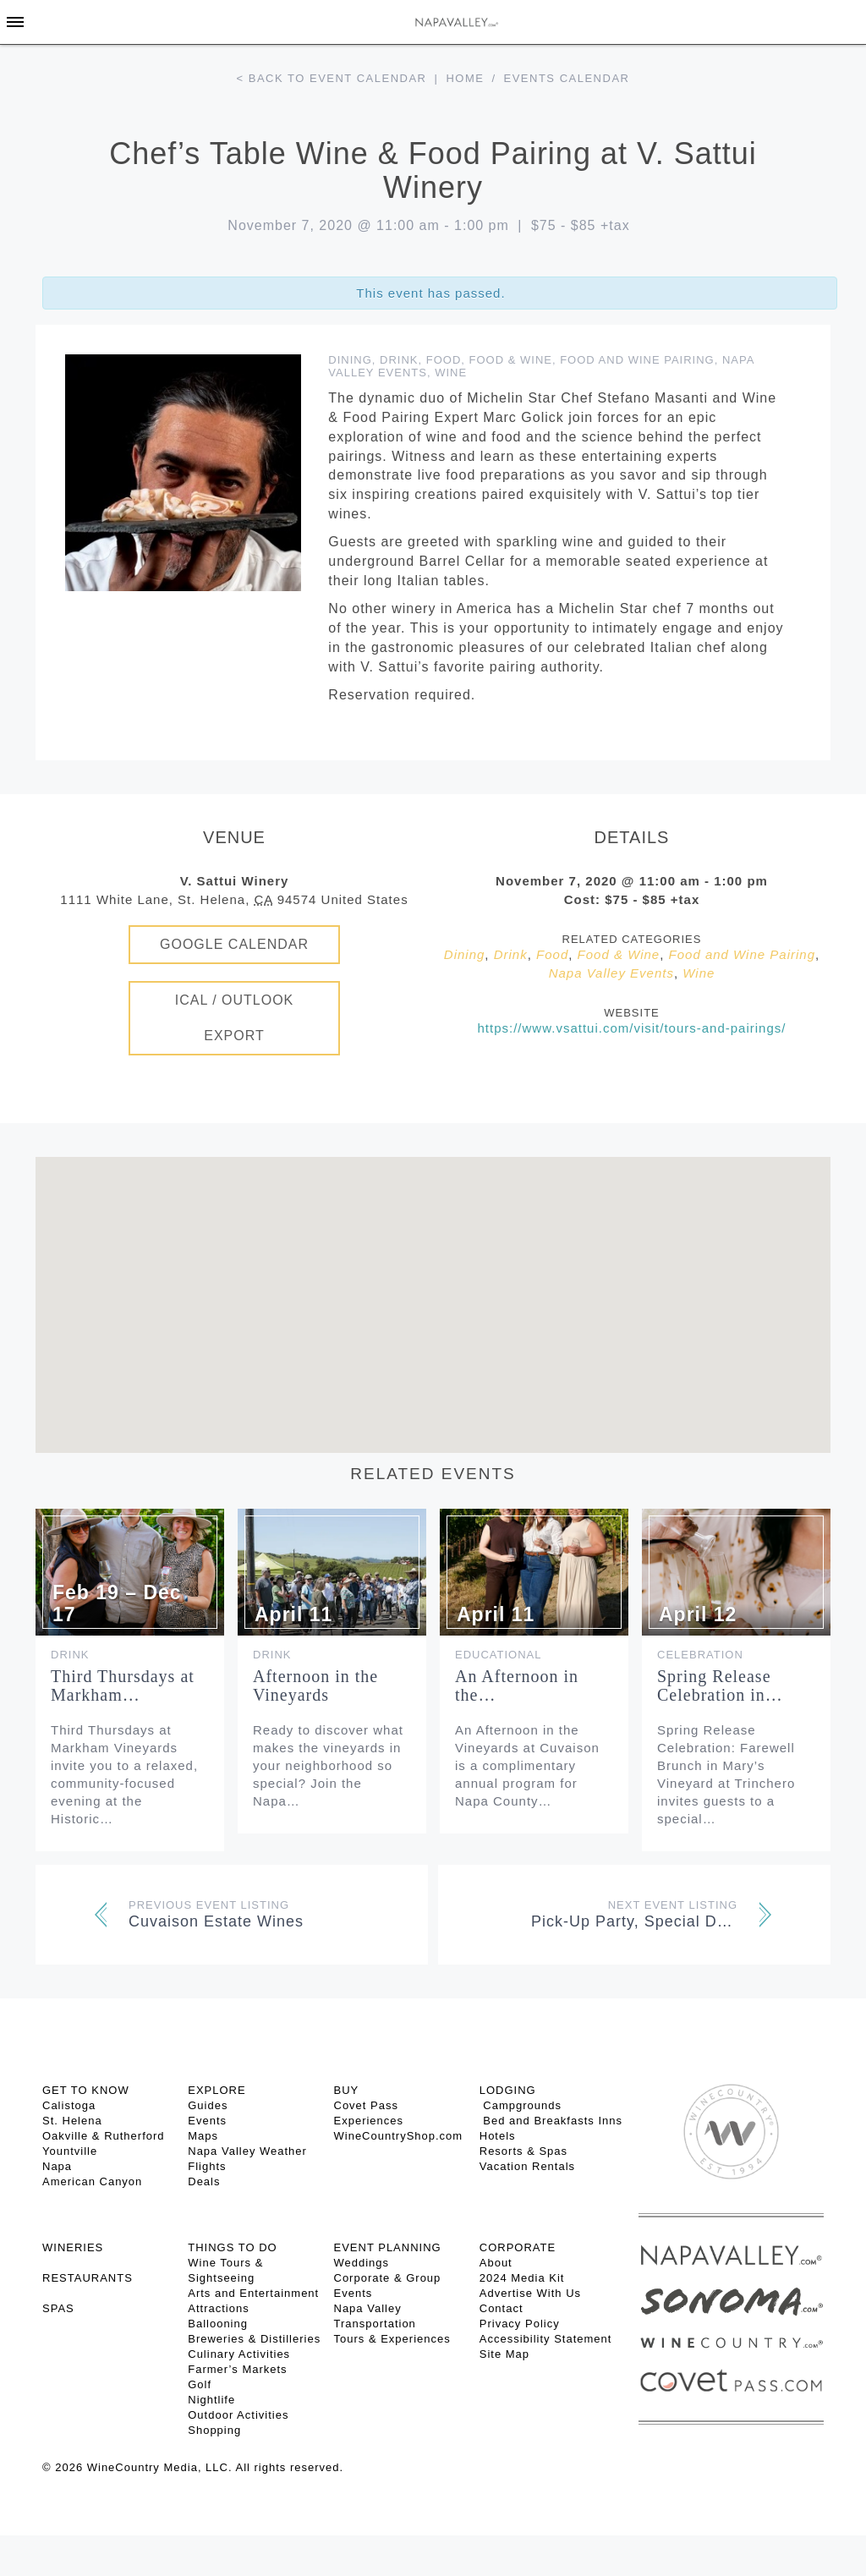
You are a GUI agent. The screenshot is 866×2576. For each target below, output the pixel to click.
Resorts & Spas (523, 2151)
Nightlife (211, 2399)
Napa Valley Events (611, 973)
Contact (501, 2308)
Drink (399, 360)
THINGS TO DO (232, 2247)
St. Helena (72, 2120)
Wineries (72, 2247)
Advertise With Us (530, 2293)
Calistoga (69, 2105)
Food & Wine (510, 360)
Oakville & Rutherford (103, 2135)
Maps (203, 2135)
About (496, 2262)
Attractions (218, 2308)
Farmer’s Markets (237, 2369)
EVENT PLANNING (387, 2247)
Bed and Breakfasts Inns (551, 2120)
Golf (199, 2384)
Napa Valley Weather (247, 2151)
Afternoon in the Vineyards (315, 1685)
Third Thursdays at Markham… (123, 1685)
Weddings (362, 2262)
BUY (346, 2090)
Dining (350, 360)
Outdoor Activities (238, 2415)
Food (444, 360)
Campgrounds (521, 2105)
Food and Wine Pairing (637, 360)
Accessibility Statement (546, 2338)
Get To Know (85, 2090)
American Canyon (92, 2181)
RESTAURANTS (87, 2278)
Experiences (369, 2120)
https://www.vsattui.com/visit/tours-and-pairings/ (632, 1028)
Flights (207, 2166)
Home (465, 78)
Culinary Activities (239, 2354)
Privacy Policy (520, 2323)
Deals (204, 2181)
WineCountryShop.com (398, 2135)
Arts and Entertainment (253, 2293)
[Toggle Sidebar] (15, 22)
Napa (57, 2166)
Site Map (504, 2354)
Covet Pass (366, 2105)
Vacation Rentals (527, 2166)
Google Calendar (234, 944)
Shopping (214, 2430)
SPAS (58, 2308)
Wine (451, 372)
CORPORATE (518, 2247)
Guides (207, 2105)
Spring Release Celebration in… (720, 1685)
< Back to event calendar (332, 78)
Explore (216, 2090)
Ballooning (218, 2323)
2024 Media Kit (522, 2278)
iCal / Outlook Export (234, 1018)
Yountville (69, 2151)
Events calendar (567, 78)
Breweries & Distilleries (254, 2338)
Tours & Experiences (392, 2338)
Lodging (508, 2090)
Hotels (498, 2135)
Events (207, 2120)
